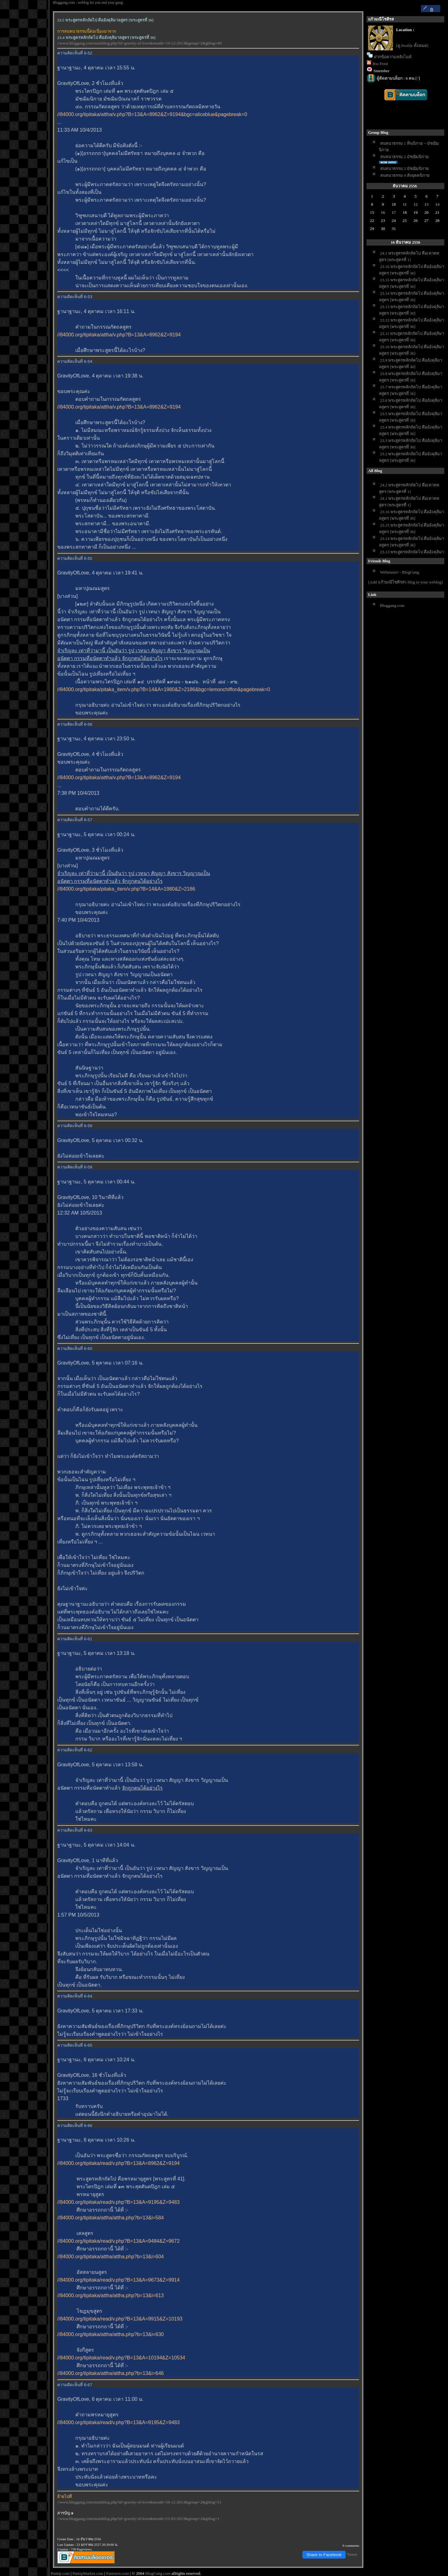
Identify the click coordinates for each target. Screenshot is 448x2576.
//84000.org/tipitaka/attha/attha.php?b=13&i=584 (110, 2217)
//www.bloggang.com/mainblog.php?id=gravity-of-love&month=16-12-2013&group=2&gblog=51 (139, 2502)
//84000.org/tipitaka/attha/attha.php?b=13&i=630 (110, 2334)
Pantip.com (60, 2573)
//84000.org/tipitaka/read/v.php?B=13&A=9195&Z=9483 (118, 2202)
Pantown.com (117, 2573)
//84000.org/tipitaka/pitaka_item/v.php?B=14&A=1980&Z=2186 (126, 889)
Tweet (352, 2554)
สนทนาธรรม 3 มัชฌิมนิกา (404, 168)
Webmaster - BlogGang (399, 572)
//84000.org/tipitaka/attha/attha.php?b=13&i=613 (110, 2295)
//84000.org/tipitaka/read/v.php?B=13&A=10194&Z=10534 (121, 2357)
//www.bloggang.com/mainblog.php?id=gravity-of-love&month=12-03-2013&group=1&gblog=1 (138, 2518)
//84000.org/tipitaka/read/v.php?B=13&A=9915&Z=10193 (119, 2318)
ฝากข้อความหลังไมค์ (393, 56)
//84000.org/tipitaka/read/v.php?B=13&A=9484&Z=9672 (118, 2241)
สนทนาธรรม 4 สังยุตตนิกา (405, 175)
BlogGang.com (157, 2573)
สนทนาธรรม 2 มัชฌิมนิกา (404, 156)
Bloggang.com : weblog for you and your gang (88, 2)
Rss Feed (380, 63)
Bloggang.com (392, 605)
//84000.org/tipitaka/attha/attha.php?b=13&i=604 (110, 2256)
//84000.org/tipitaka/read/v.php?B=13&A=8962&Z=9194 (118, 2163)
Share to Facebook (324, 2554)
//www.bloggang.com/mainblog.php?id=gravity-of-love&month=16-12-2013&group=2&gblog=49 (139, 43)
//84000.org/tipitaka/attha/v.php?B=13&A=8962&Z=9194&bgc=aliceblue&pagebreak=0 (152, 114)
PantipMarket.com (87, 2573)
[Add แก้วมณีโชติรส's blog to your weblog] (405, 582)
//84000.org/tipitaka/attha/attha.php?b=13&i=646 (110, 2373)
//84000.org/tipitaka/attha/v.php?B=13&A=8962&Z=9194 (119, 334)
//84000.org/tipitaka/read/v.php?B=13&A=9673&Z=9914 (118, 2280)
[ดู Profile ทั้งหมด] (412, 45)
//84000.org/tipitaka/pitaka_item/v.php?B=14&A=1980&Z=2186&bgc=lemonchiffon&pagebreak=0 (163, 689)
